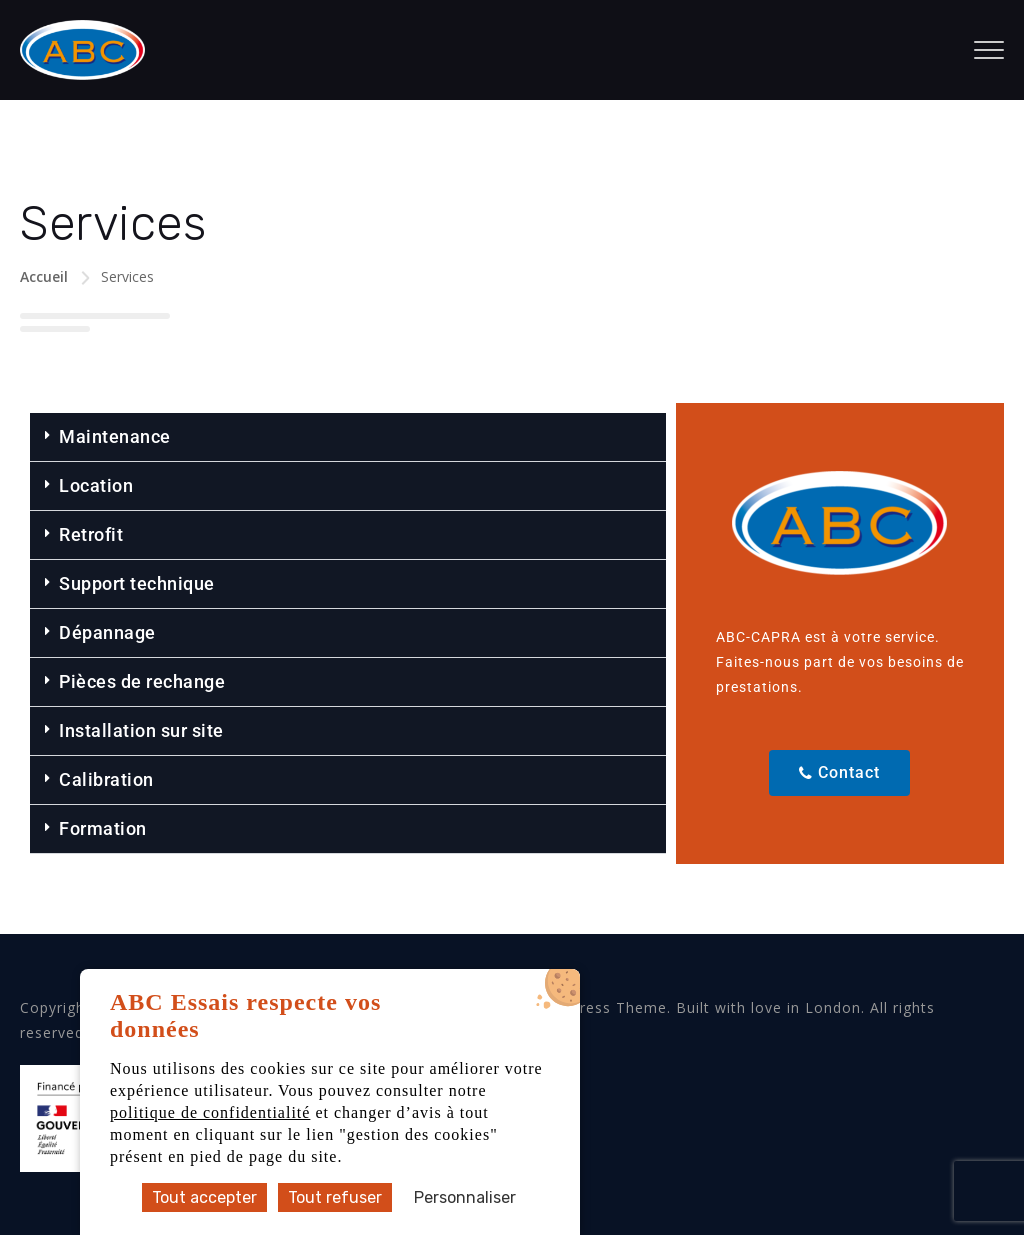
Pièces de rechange (142, 681)
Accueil (44, 276)
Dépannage (107, 632)
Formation (103, 828)
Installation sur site (141, 730)
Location (96, 485)
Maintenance (115, 436)
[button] (348, 437)
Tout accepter (204, 1197)
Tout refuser (335, 1197)
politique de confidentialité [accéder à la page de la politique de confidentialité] (210, 1112)
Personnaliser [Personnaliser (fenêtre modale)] (465, 1197)
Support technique (137, 583)
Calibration (106, 779)
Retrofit (91, 534)
